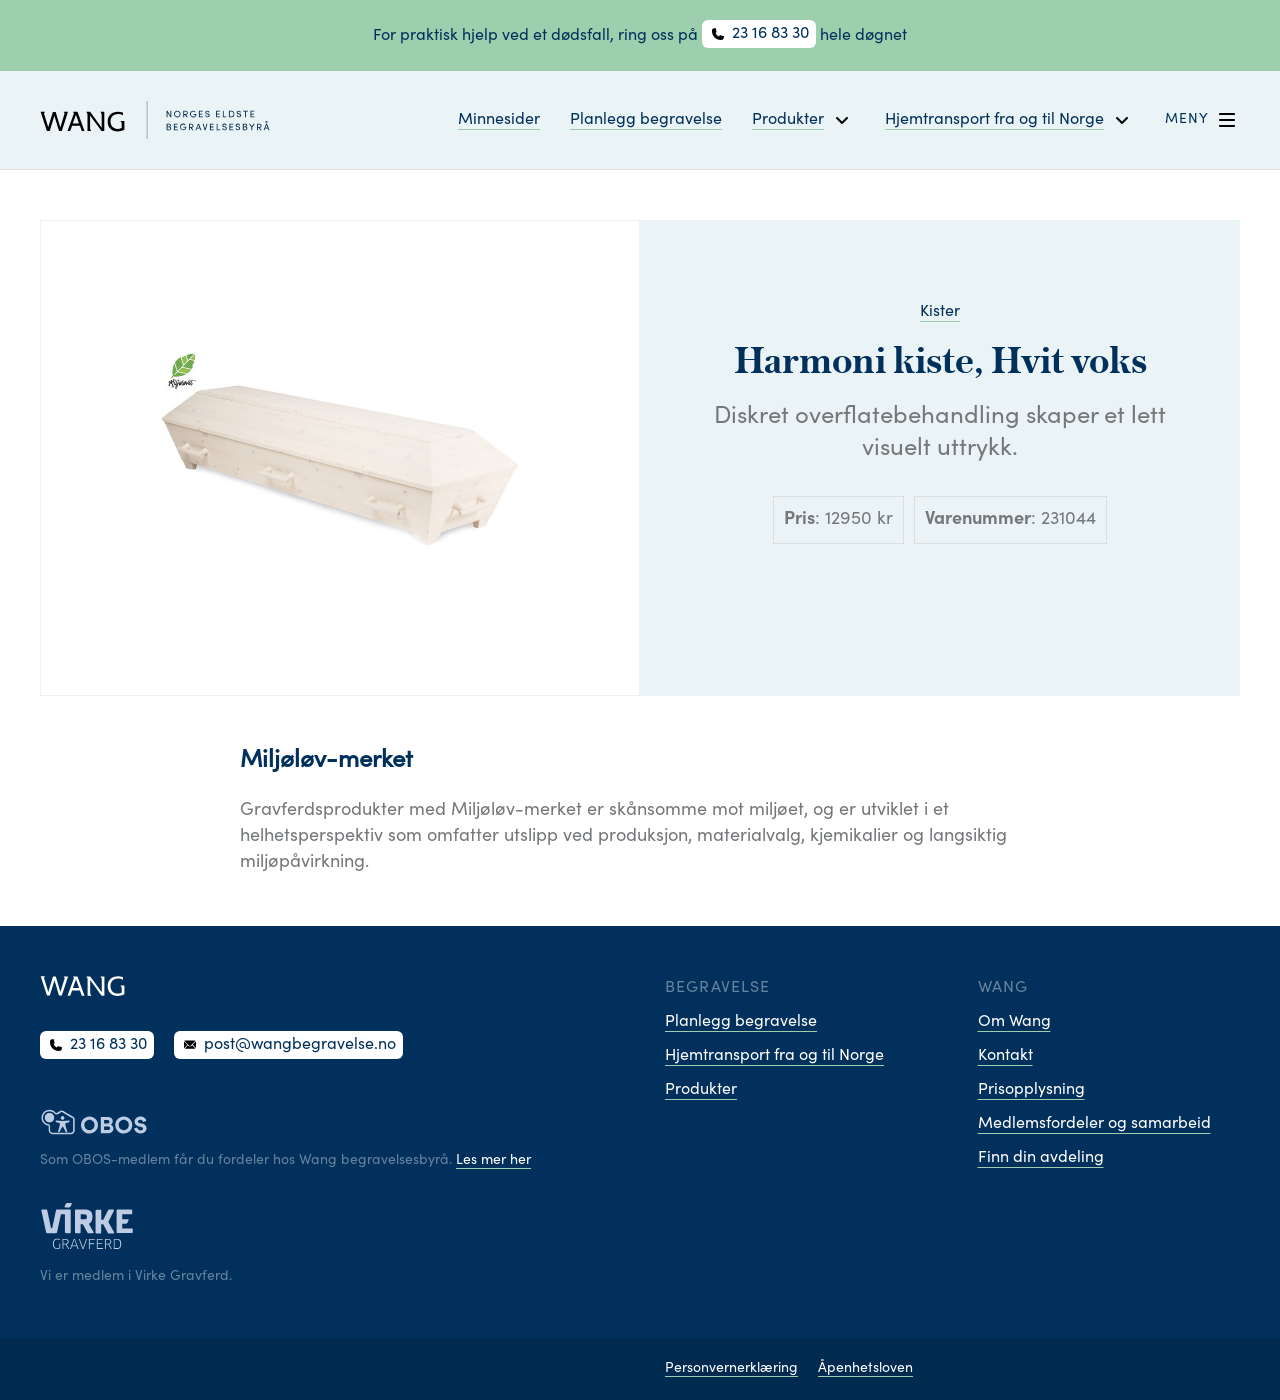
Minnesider (499, 120)
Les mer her (493, 1161)
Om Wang (1014, 1022)
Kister (940, 312)
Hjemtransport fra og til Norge (774, 1056)
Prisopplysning (1031, 1090)
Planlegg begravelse (646, 120)
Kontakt (1005, 1056)
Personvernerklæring (731, 1369)
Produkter (701, 1090)
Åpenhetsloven (865, 1369)
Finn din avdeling (1041, 1158)
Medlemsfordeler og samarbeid (1094, 1124)
